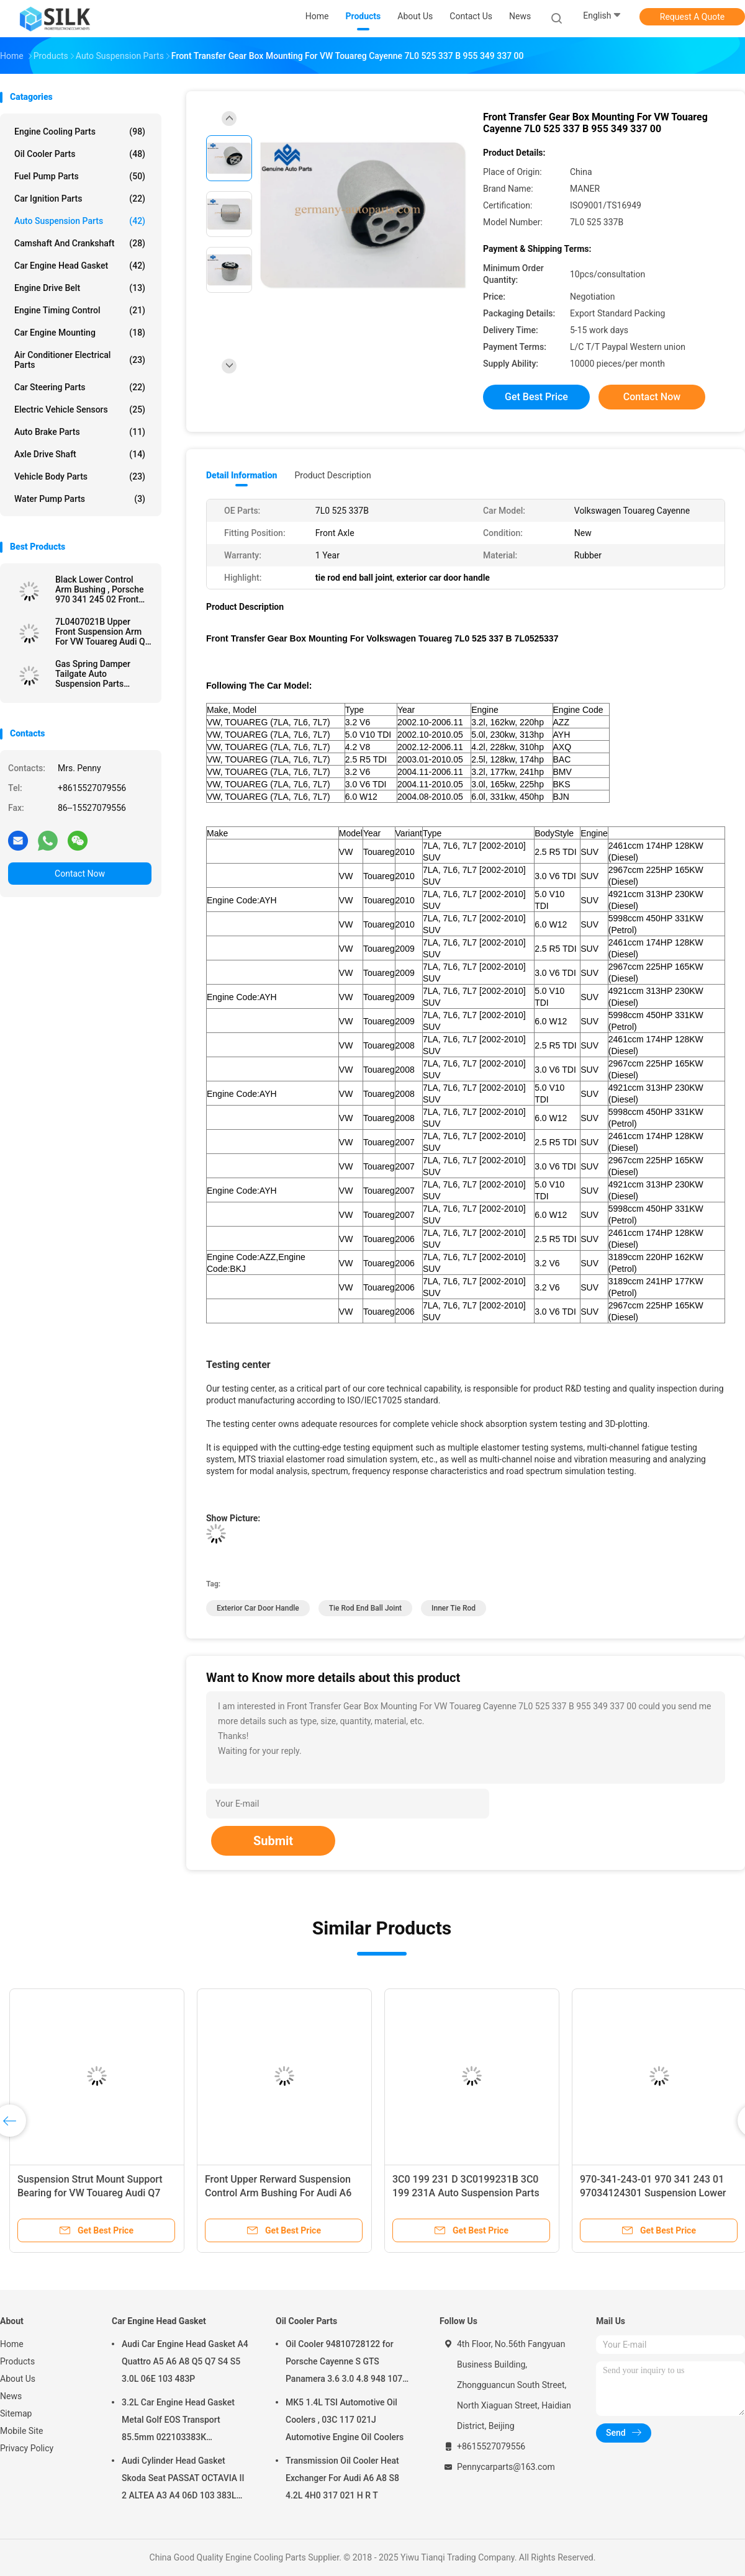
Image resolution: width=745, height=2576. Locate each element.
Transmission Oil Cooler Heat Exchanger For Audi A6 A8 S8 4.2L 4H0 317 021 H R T (342, 2478)
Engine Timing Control (79, 310)
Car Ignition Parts (79, 198)
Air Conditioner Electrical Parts (79, 360)
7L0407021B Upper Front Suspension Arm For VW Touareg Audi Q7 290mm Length (102, 631)
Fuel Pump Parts (79, 176)
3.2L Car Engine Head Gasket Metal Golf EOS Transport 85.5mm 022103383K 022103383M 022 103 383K (178, 2421)
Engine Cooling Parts (79, 131)
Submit (273, 1840)
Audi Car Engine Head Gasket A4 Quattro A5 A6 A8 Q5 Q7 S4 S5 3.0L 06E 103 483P (185, 2361)
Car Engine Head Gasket (79, 265)
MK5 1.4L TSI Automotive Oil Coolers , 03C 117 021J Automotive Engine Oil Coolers (345, 2419)
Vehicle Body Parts (79, 476)
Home (12, 2344)
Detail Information (241, 475)
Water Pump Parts (79, 499)
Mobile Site (21, 2431)
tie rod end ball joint (365, 1608)
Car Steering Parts (79, 387)
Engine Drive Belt (79, 288)
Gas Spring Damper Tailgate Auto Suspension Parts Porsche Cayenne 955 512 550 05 (97, 674)
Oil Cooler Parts (79, 154)
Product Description (332, 475)
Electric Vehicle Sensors (79, 409)
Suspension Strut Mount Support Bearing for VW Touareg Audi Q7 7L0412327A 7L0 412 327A (90, 2192)
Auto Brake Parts (79, 432)
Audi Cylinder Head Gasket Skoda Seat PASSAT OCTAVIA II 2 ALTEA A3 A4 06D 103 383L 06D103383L (183, 2480)
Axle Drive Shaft (79, 454)
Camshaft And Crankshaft (79, 243)
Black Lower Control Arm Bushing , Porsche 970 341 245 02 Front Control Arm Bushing (99, 589)
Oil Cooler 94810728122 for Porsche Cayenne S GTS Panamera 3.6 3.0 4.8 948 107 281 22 (344, 2363)
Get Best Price (536, 397)
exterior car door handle (258, 1608)
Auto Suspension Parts (79, 221)
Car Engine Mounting (79, 332)
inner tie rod (453, 1608)
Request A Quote (692, 17)
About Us (17, 2379)
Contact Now (80, 874)
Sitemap (16, 2413)
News (11, 2396)
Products (17, 2361)
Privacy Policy (26, 2448)
